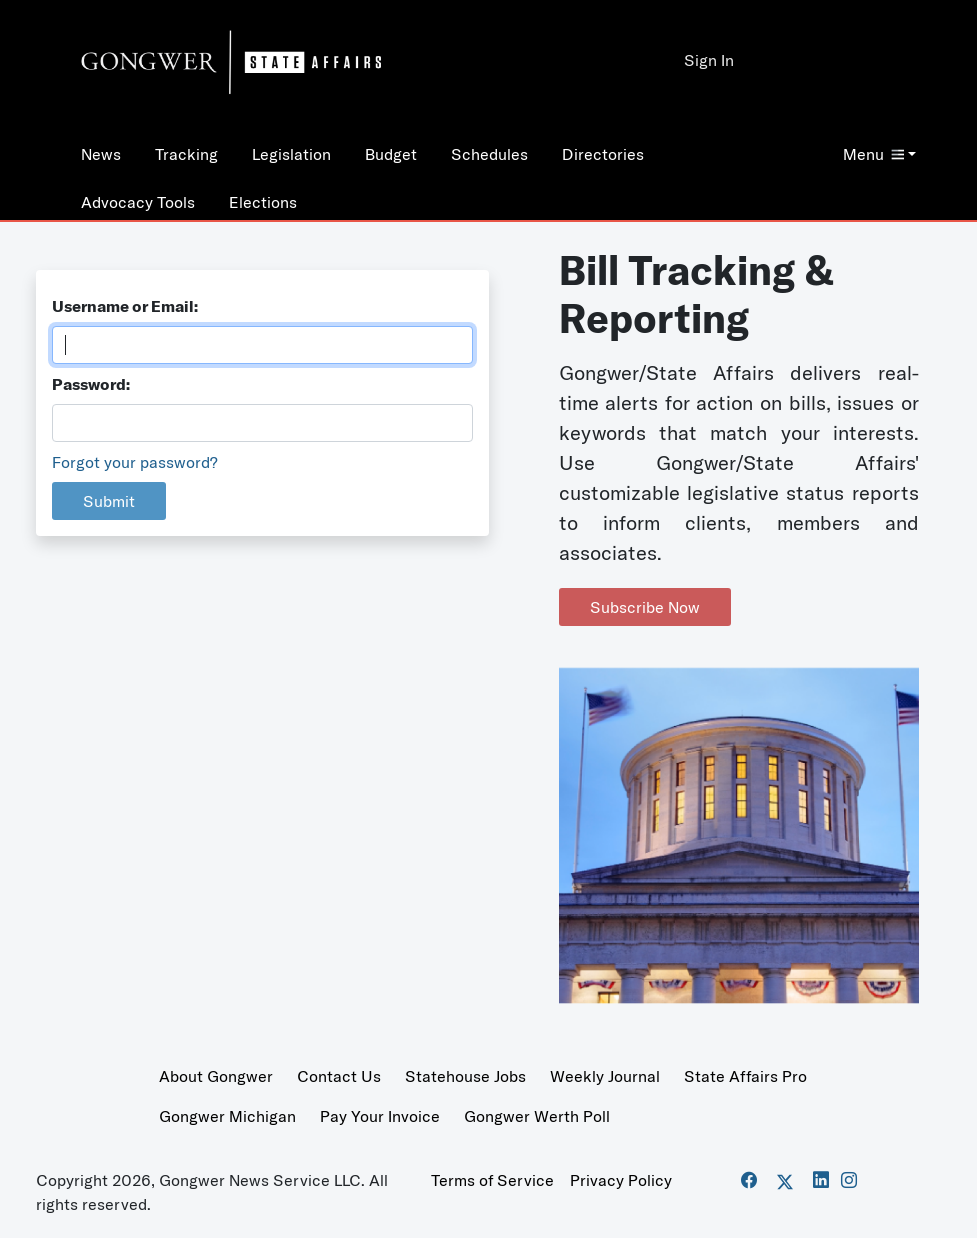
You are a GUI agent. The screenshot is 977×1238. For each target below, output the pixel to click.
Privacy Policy (621, 1180)
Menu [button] (873, 154)
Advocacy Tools (138, 202)
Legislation (291, 154)
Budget (391, 154)
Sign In (709, 60)
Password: (91, 384)
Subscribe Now (645, 607)
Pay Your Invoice (380, 1116)
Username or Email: (125, 306)
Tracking (186, 154)
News (101, 154)
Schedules (489, 154)
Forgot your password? (135, 462)
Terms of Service (492, 1180)
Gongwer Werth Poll (537, 1116)
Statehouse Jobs (465, 1076)
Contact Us (339, 1076)
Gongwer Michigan (227, 1116)
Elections (263, 202)
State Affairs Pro (745, 1076)
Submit (109, 501)
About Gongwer (216, 1076)
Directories (603, 154)
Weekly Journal (605, 1076)
